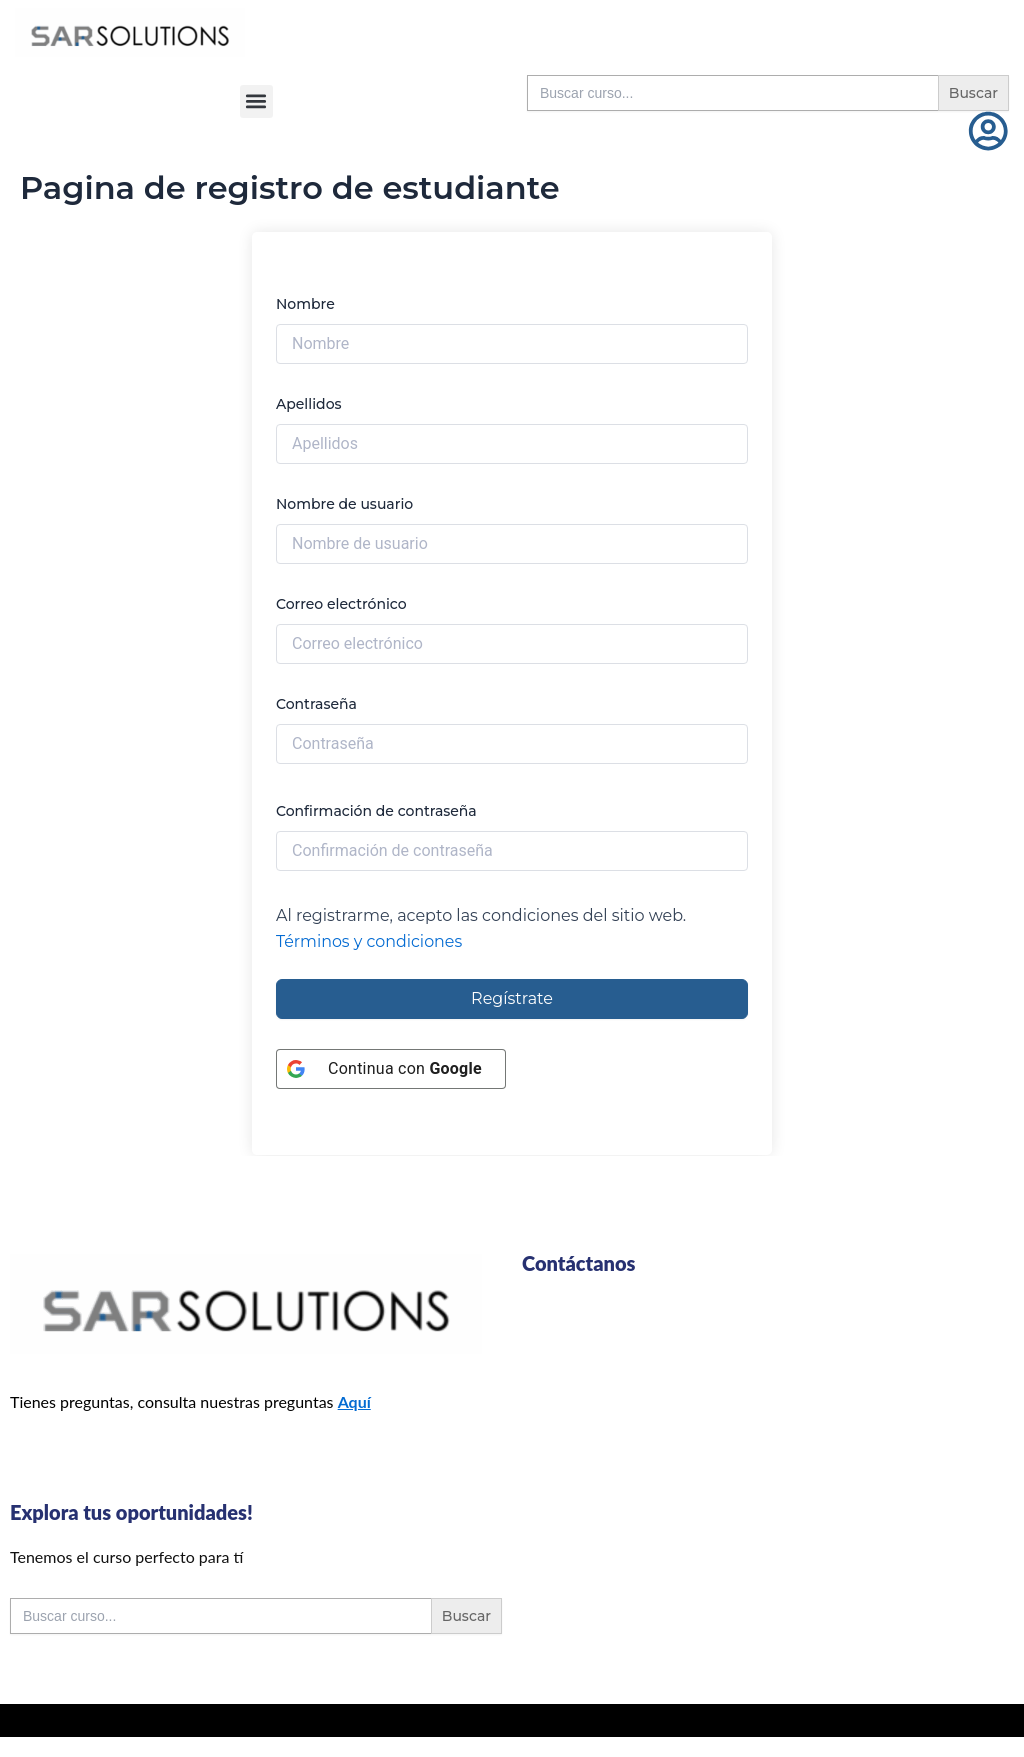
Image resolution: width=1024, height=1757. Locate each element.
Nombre (305, 304)
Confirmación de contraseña (376, 811)
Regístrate (512, 998)
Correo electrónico (341, 604)
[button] (256, 101)
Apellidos (309, 404)
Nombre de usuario (344, 504)
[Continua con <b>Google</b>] (391, 1069)
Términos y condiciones (370, 941)
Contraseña (316, 704)
